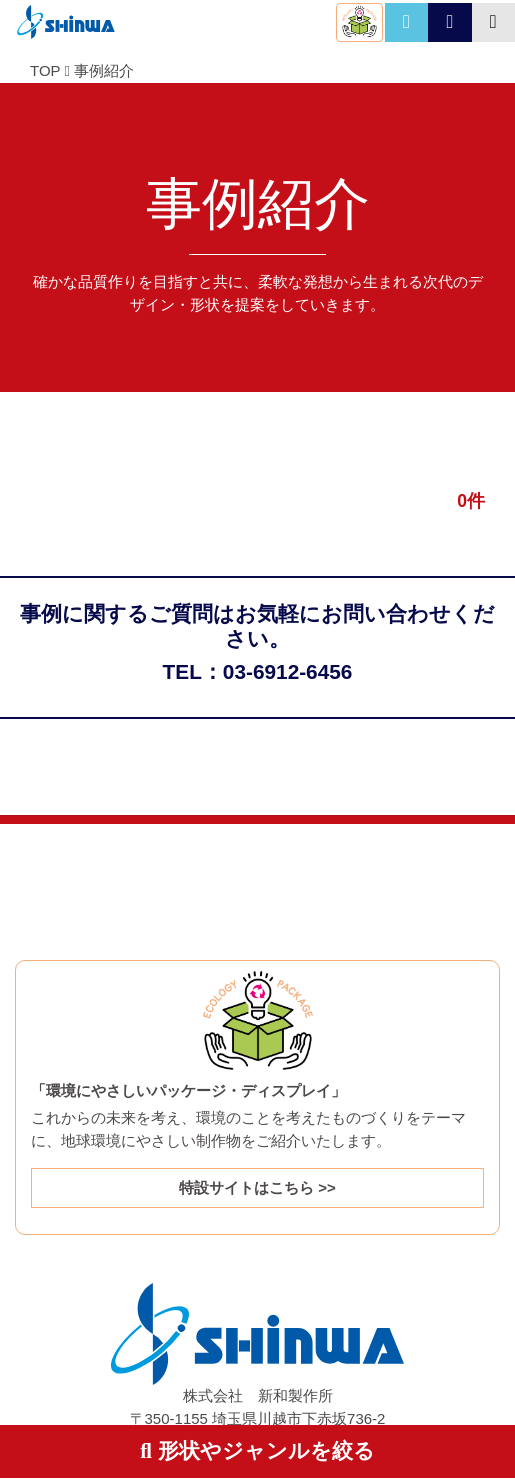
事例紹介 (104, 70)
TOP (45, 70)
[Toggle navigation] (493, 22)
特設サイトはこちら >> (257, 1187)
